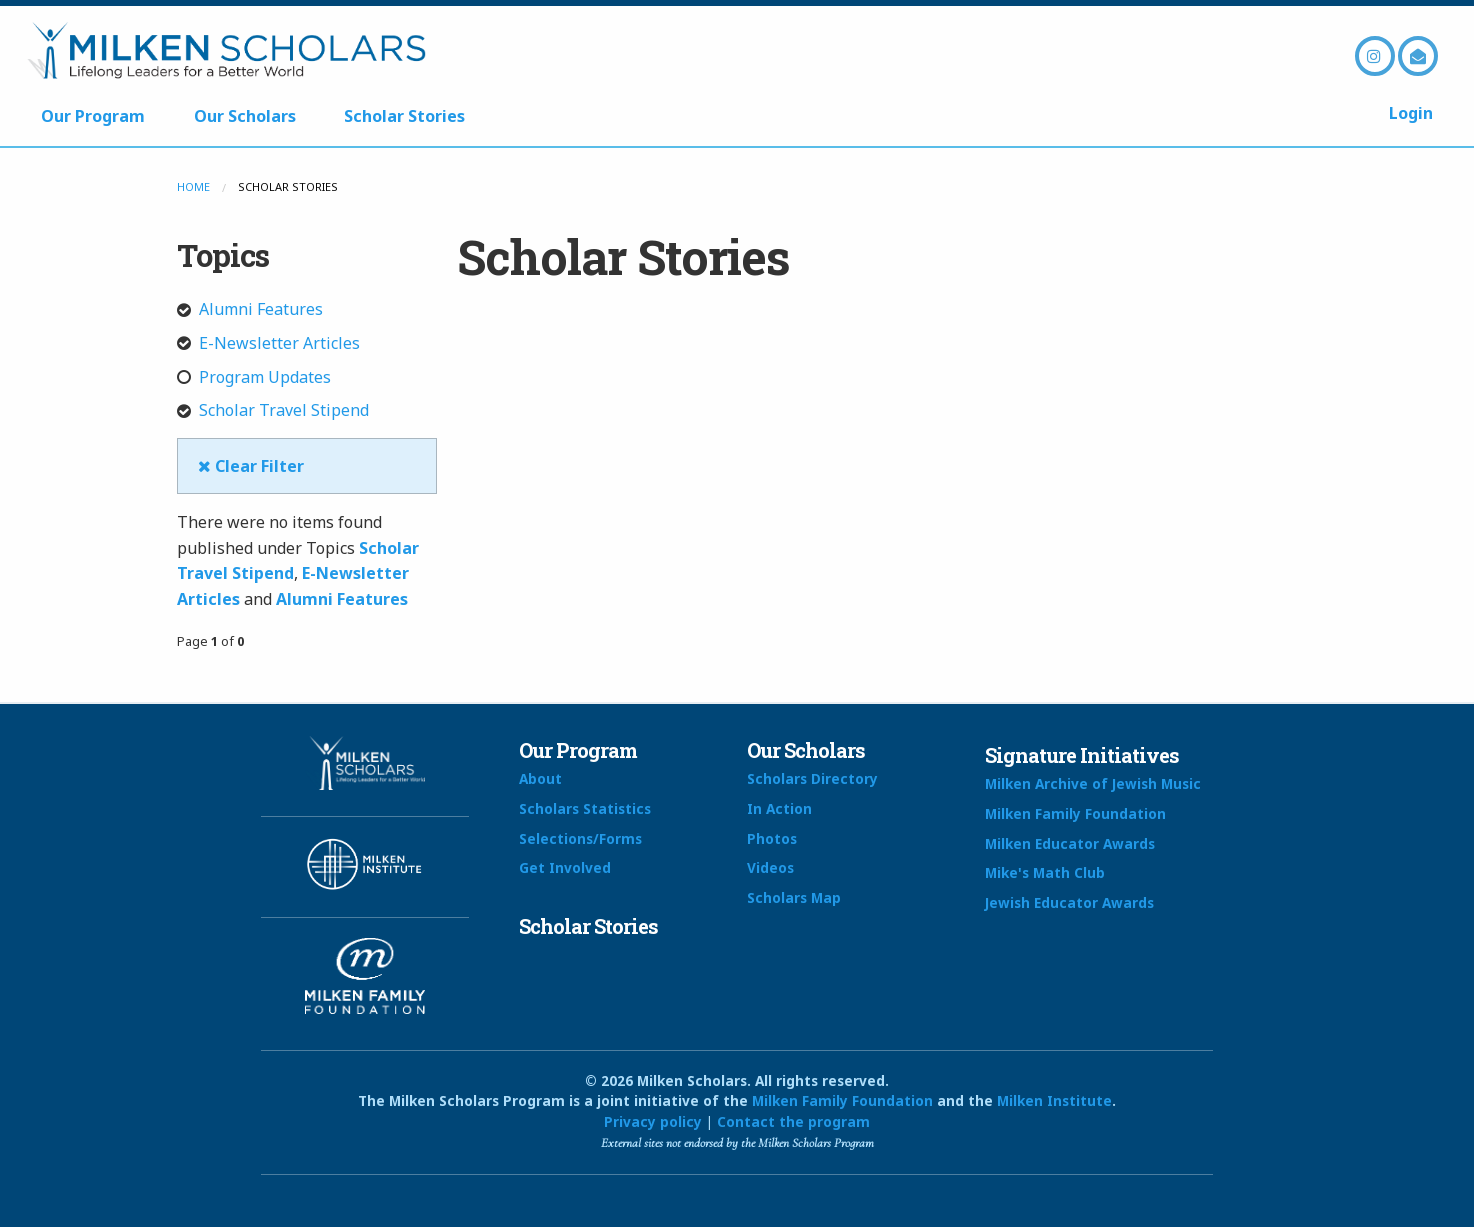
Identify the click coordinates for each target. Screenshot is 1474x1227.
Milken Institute (1054, 1100)
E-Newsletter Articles (268, 343)
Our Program (93, 116)
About (540, 778)
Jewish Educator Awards (1069, 902)
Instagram (1375, 56)
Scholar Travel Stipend (273, 410)
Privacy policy (653, 1121)
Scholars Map (794, 897)
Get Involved (565, 867)
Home (193, 186)
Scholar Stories (404, 116)
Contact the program (793, 1121)
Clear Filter (251, 466)
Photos (772, 838)
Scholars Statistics (585, 808)
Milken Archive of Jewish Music (1093, 783)
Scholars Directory (812, 778)
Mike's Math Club (1045, 872)
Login (1411, 113)
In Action (779, 808)
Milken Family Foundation (1075, 813)
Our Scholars (245, 116)
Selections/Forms (580, 838)
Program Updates (254, 377)
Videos (770, 867)
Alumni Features (250, 309)
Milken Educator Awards (1070, 843)
